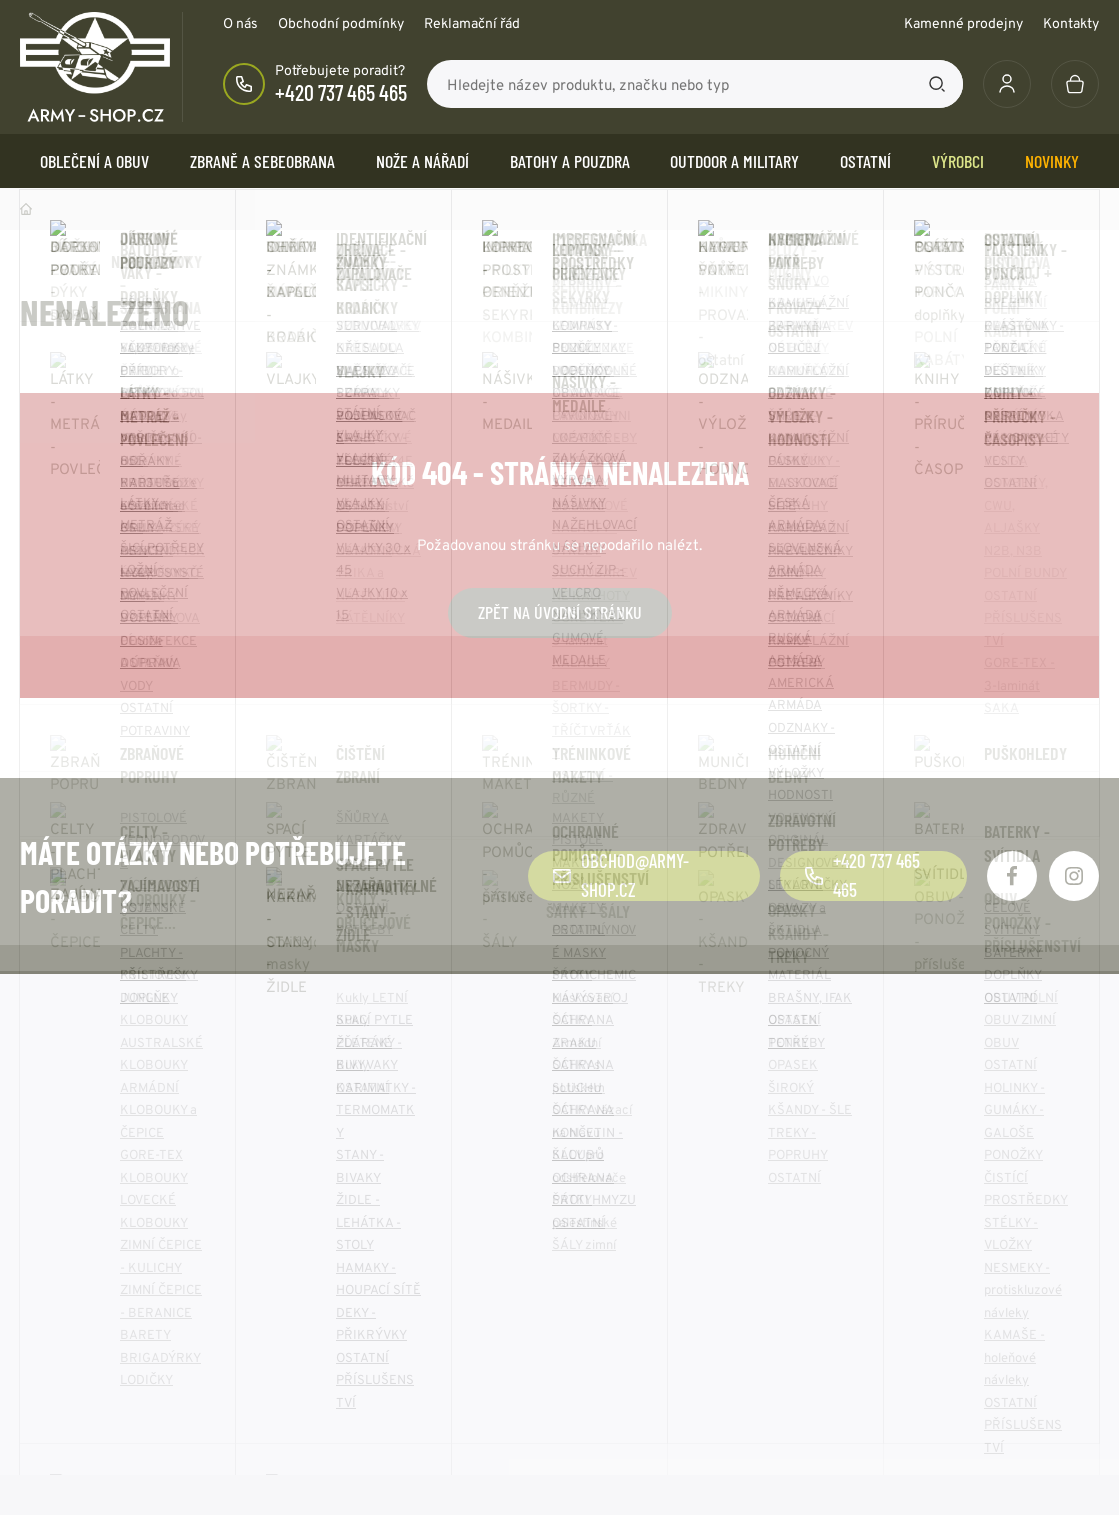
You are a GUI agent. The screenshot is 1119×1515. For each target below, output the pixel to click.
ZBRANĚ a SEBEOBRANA (262, 161)
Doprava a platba (77, 1303)
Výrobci (958, 161)
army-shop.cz (189, 1475)
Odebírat (1028, 1068)
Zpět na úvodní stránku (560, 612)
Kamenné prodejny (963, 23)
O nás (240, 23)
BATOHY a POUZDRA (570, 161)
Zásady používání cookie (658, 1273)
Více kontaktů (900, 1363)
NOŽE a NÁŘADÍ (422, 161)
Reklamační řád (472, 23)
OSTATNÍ (865, 161)
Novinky (1052, 161)
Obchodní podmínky (341, 23)
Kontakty (1071, 23)
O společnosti (343, 1243)
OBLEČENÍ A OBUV (94, 161)
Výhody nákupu (70, 1333)
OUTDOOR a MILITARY (734, 161)
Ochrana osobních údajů (656, 1243)
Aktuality (329, 1273)
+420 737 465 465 (341, 92)
